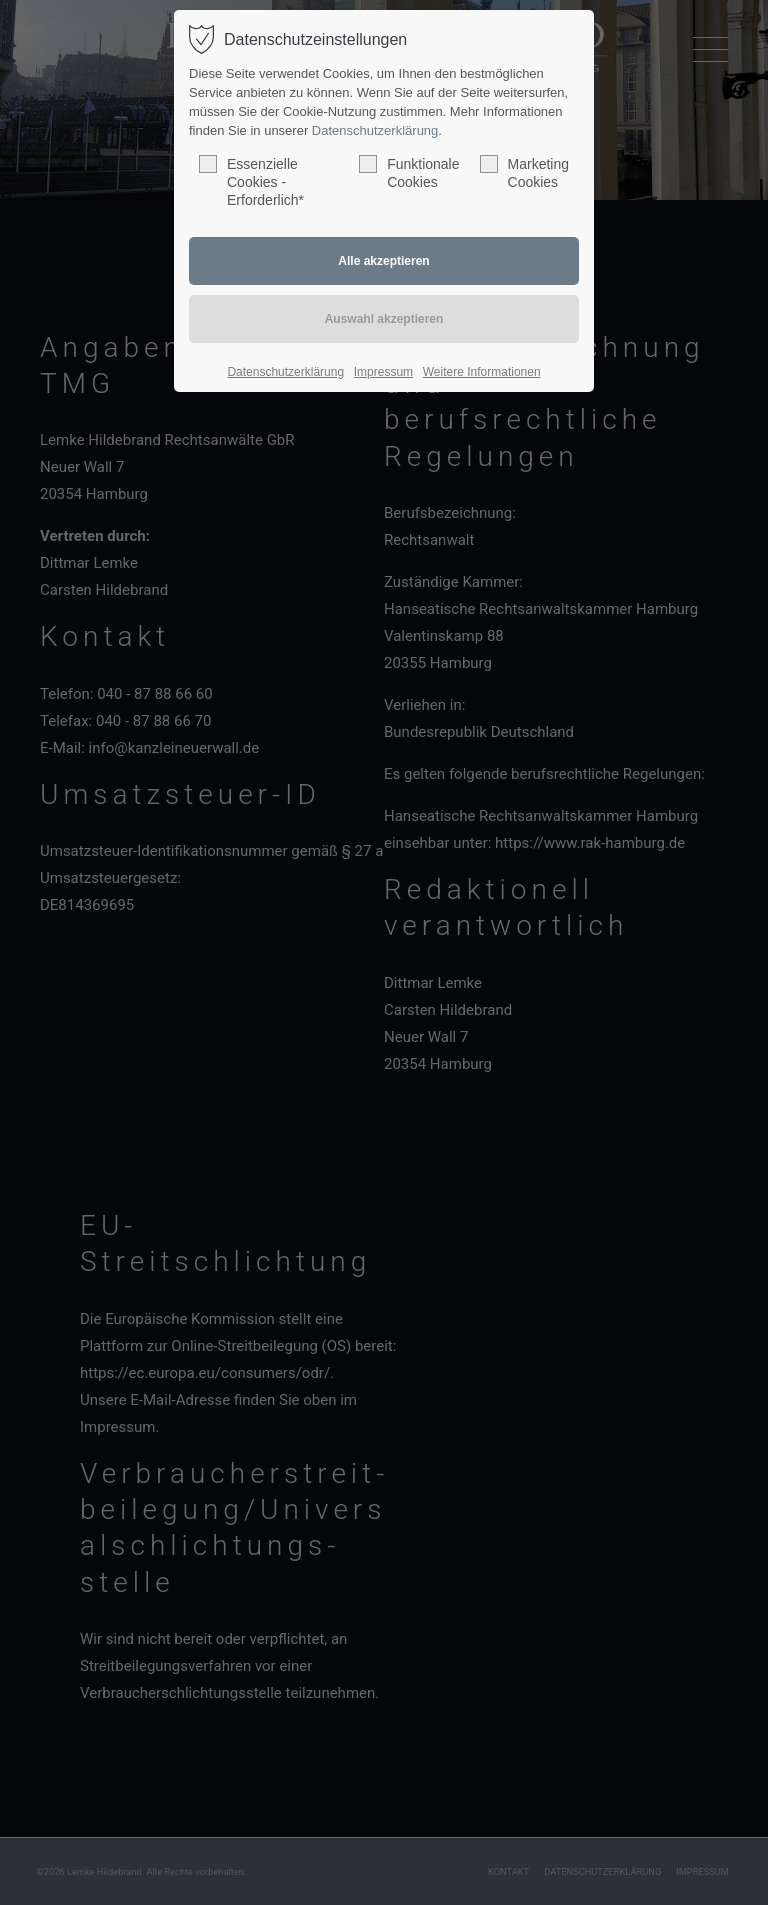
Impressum (383, 372)
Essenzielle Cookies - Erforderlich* (251, 181)
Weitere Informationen (482, 372)
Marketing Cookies (524, 172)
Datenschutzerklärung (375, 130)
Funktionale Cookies (409, 172)
